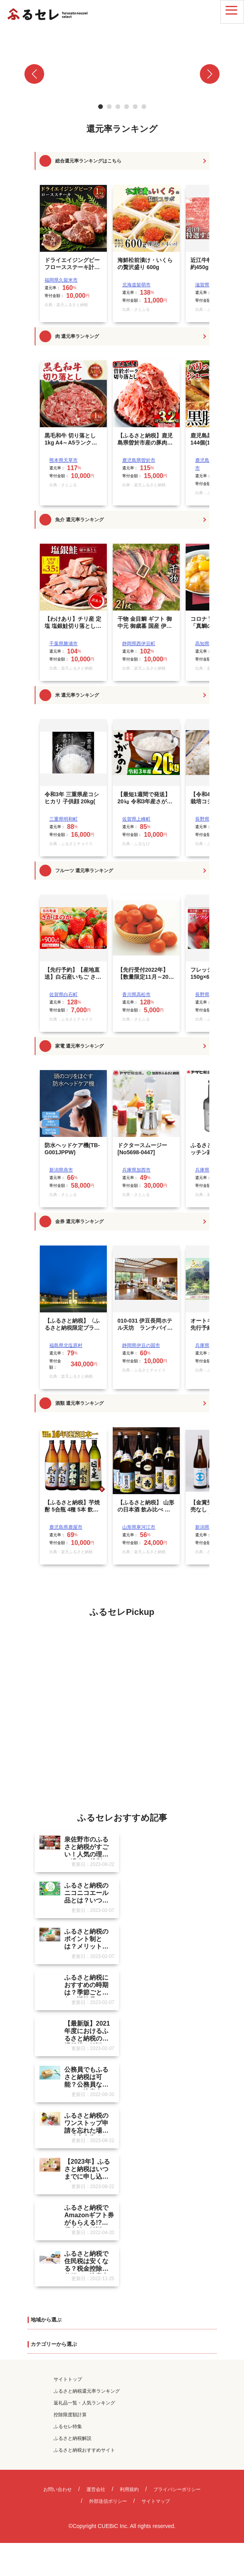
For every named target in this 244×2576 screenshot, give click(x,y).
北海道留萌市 (136, 285)
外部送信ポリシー (108, 2505)
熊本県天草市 (63, 460)
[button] (34, 74)
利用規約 (129, 2493)
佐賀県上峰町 (136, 819)
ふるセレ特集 (68, 2430)
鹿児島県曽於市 (138, 460)
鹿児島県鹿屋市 (65, 1527)
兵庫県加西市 (136, 1170)
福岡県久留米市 (61, 280)
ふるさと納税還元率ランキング (87, 2394)
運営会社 (95, 2493)
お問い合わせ (57, 2493)
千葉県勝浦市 (63, 643)
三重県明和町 (63, 819)
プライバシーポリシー (177, 2493)
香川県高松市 (136, 994)
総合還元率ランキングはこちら (88, 161)
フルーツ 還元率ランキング (84, 870)
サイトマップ (156, 2505)
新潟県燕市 (61, 1170)
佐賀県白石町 (63, 994)
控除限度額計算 (70, 2418)
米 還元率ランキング (77, 695)
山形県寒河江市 (138, 1527)
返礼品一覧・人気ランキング (84, 2406)
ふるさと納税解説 (72, 2442)
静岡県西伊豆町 (138, 643)
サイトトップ (68, 2383)
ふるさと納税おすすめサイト (84, 2453)
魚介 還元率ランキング (79, 519)
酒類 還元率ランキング (79, 1403)
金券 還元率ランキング (79, 1221)
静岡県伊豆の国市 (141, 1345)
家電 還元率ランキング (79, 1046)
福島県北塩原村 (65, 1345)
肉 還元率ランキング (77, 336)
